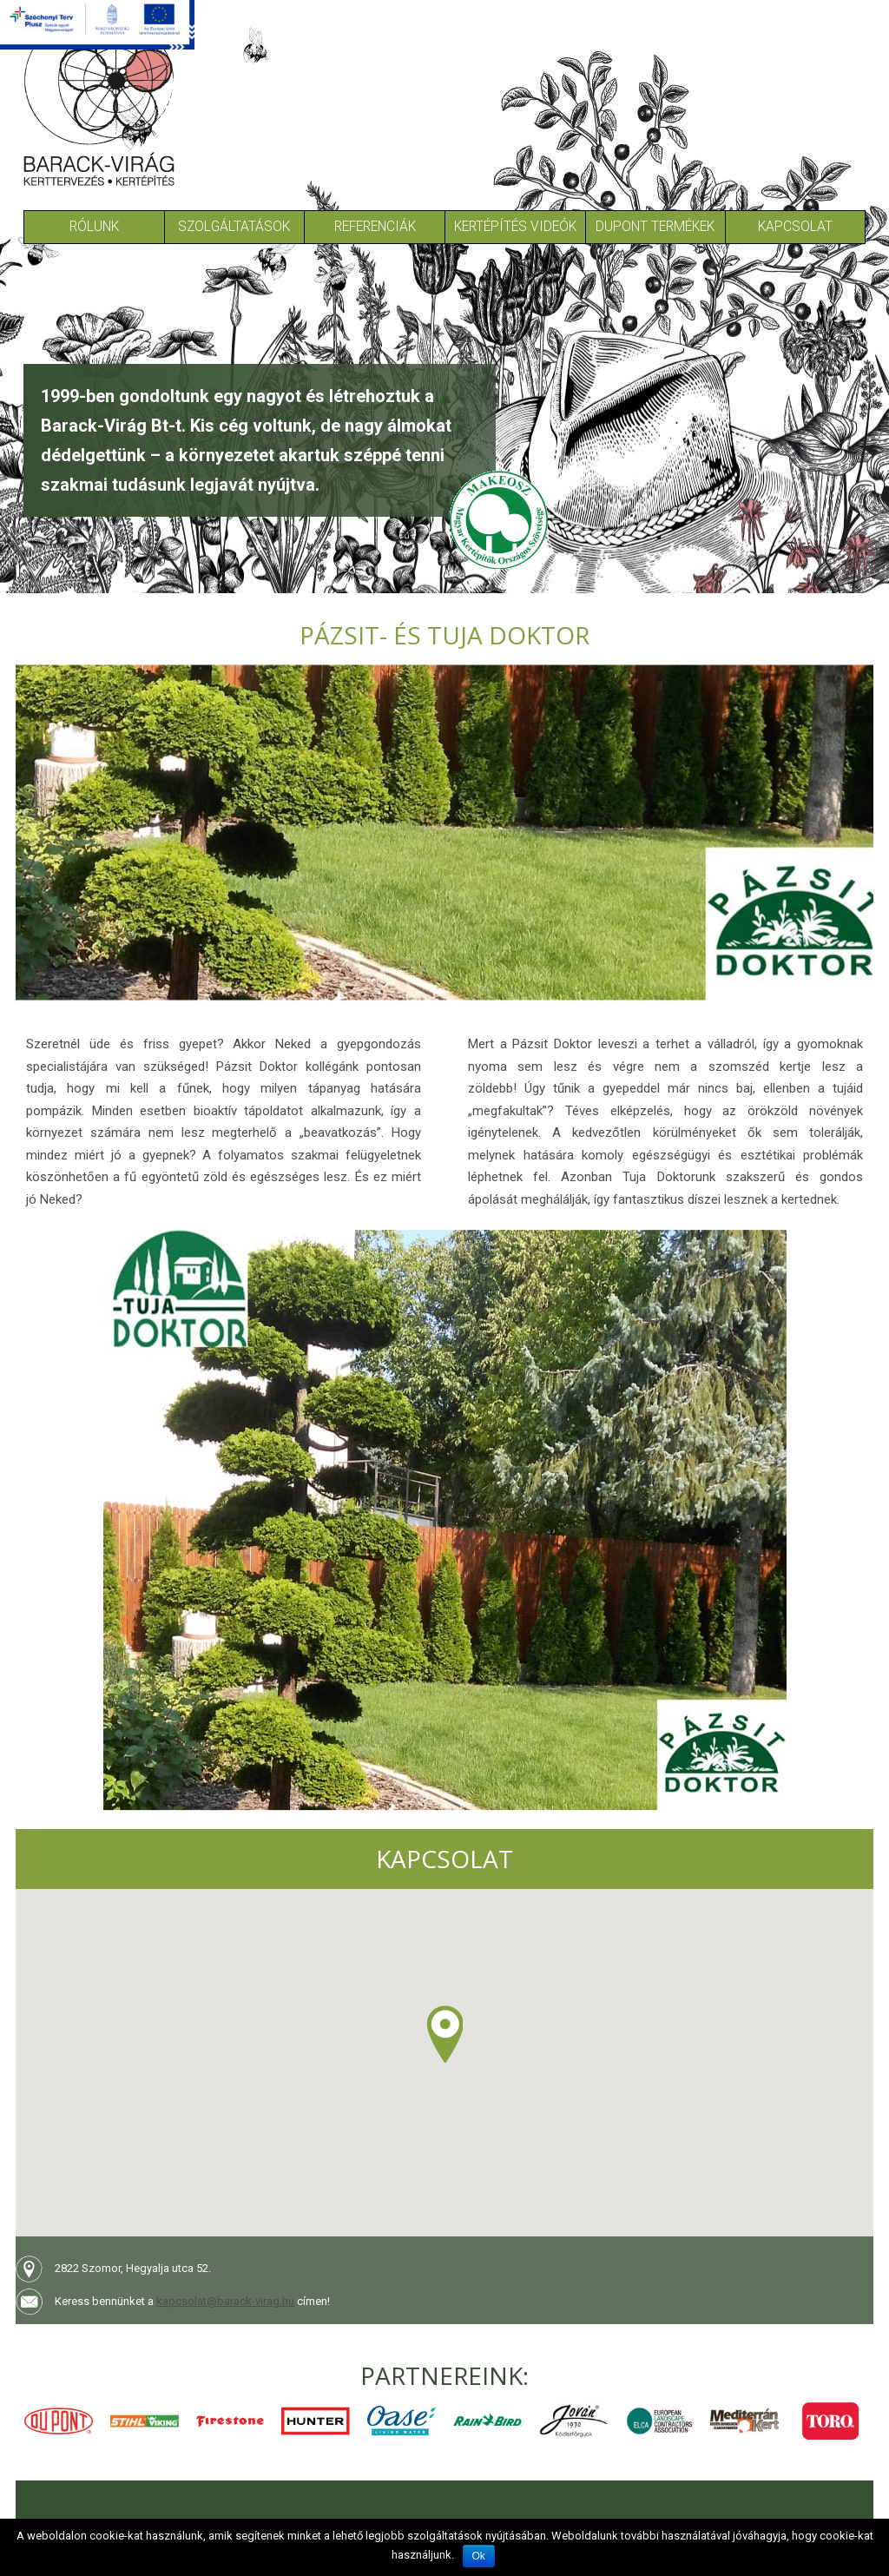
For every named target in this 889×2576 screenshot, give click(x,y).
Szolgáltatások (234, 226)
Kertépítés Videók (515, 226)
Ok (478, 2556)
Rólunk (94, 226)
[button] (444, 2034)
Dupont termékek (655, 226)
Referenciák (375, 226)
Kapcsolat (795, 226)
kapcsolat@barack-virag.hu (225, 2301)
